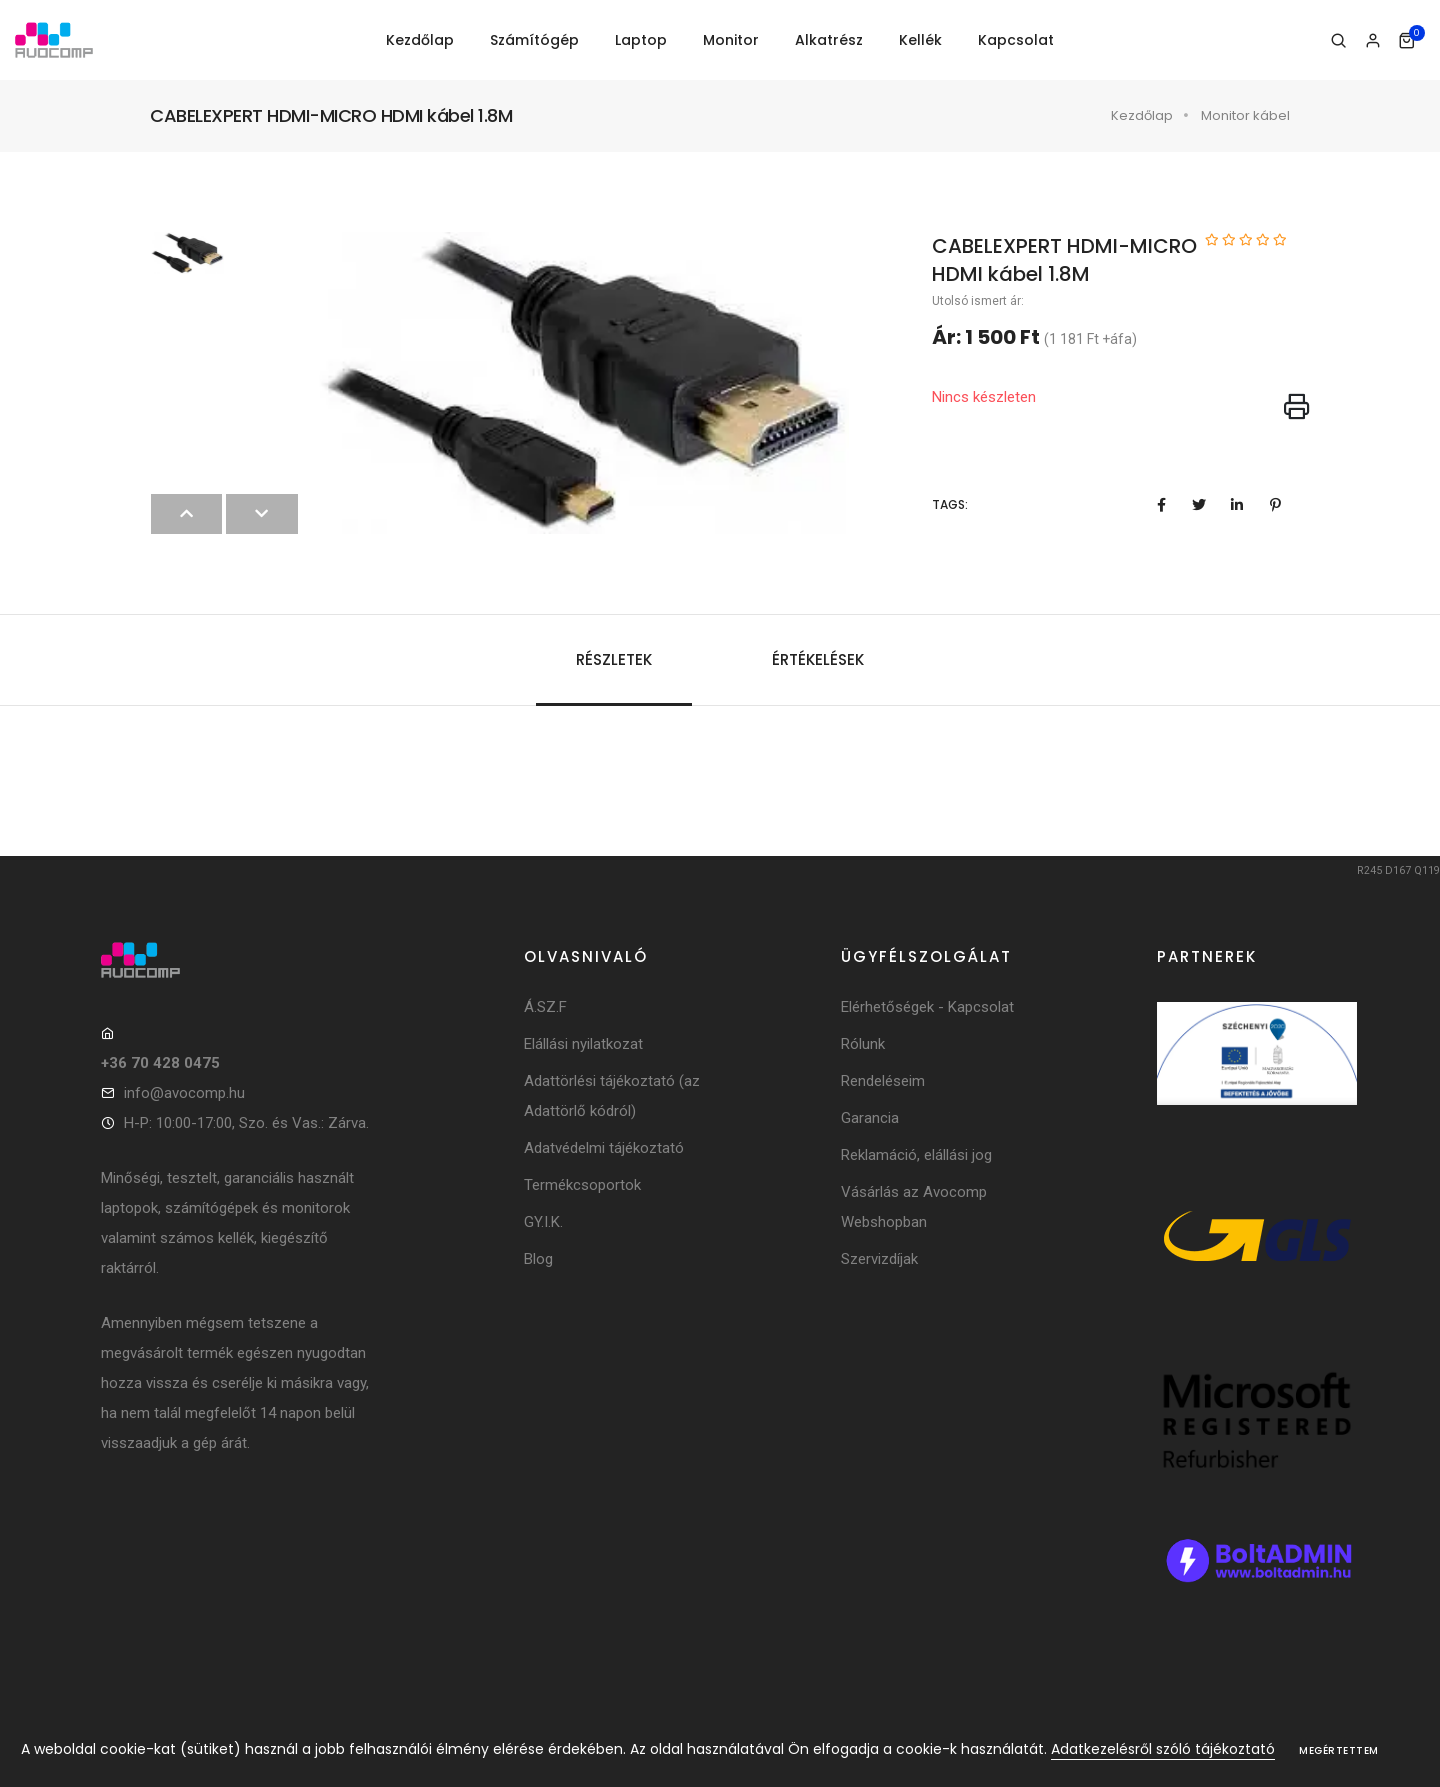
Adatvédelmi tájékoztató (604, 1148)
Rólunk (863, 1044)
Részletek (614, 659)
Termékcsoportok (582, 1185)
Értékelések (818, 659)
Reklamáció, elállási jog (916, 1155)
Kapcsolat (1016, 40)
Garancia (870, 1118)
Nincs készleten (984, 397)
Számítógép (534, 40)
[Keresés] (1338, 41)
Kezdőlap (420, 40)
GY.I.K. (543, 1222)
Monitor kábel (1245, 115)
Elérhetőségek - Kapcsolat (927, 1007)
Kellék (920, 40)
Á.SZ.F (545, 1007)
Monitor (731, 40)
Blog (538, 1259)
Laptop (641, 40)
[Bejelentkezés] (1372, 41)
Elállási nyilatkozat (583, 1044)
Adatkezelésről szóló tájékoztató (1163, 1749)
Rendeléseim (883, 1081)
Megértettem (1339, 1750)
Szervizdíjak (879, 1259)
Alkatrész (829, 40)
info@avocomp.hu (184, 1093)
